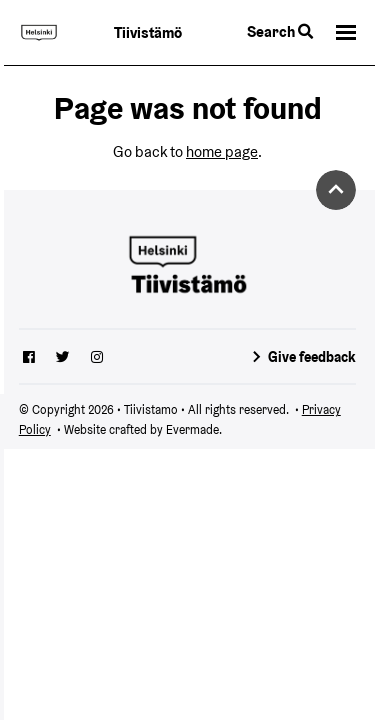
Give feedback (312, 357)
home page (222, 151)
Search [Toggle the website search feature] (280, 31)
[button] (346, 33)
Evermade (192, 429)
